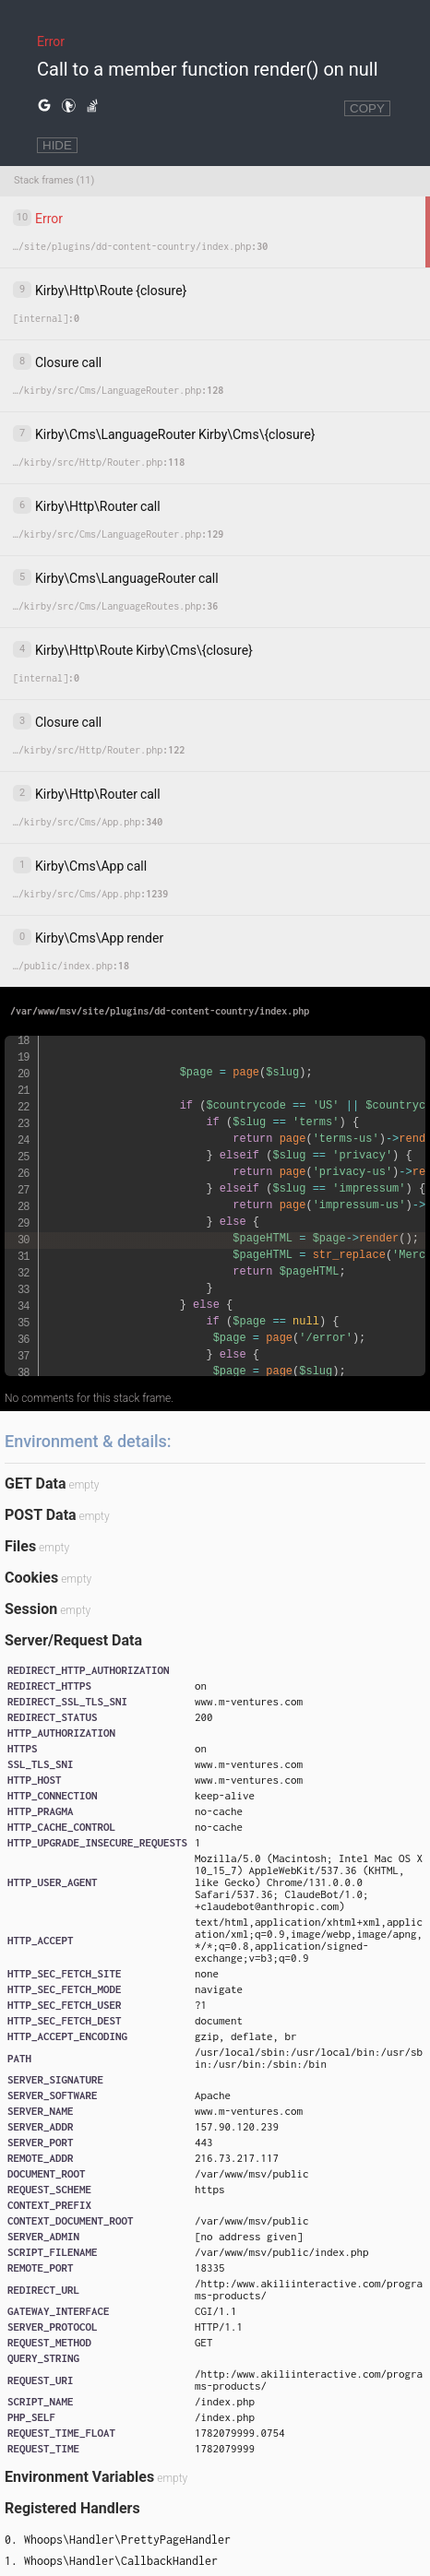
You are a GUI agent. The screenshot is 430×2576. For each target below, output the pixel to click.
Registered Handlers (72, 2508)
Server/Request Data (73, 1640)
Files (20, 1546)
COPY (367, 108)
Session (31, 1609)
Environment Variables (79, 2477)
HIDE (57, 145)
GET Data (35, 1483)
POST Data (41, 1515)
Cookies (31, 1577)
